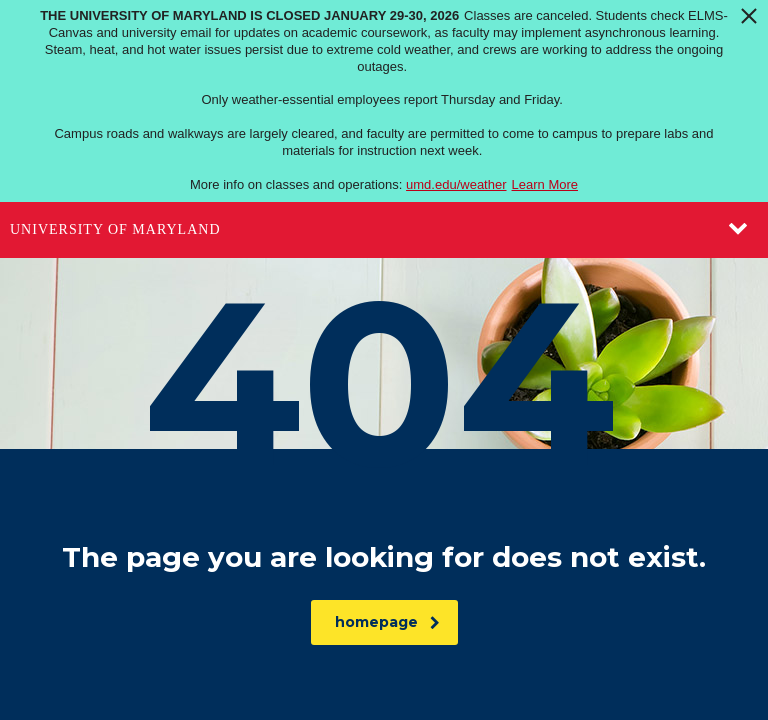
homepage (387, 622)
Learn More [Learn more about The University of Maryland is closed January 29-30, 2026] (545, 184)
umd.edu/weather (456, 184)
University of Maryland (115, 229)
